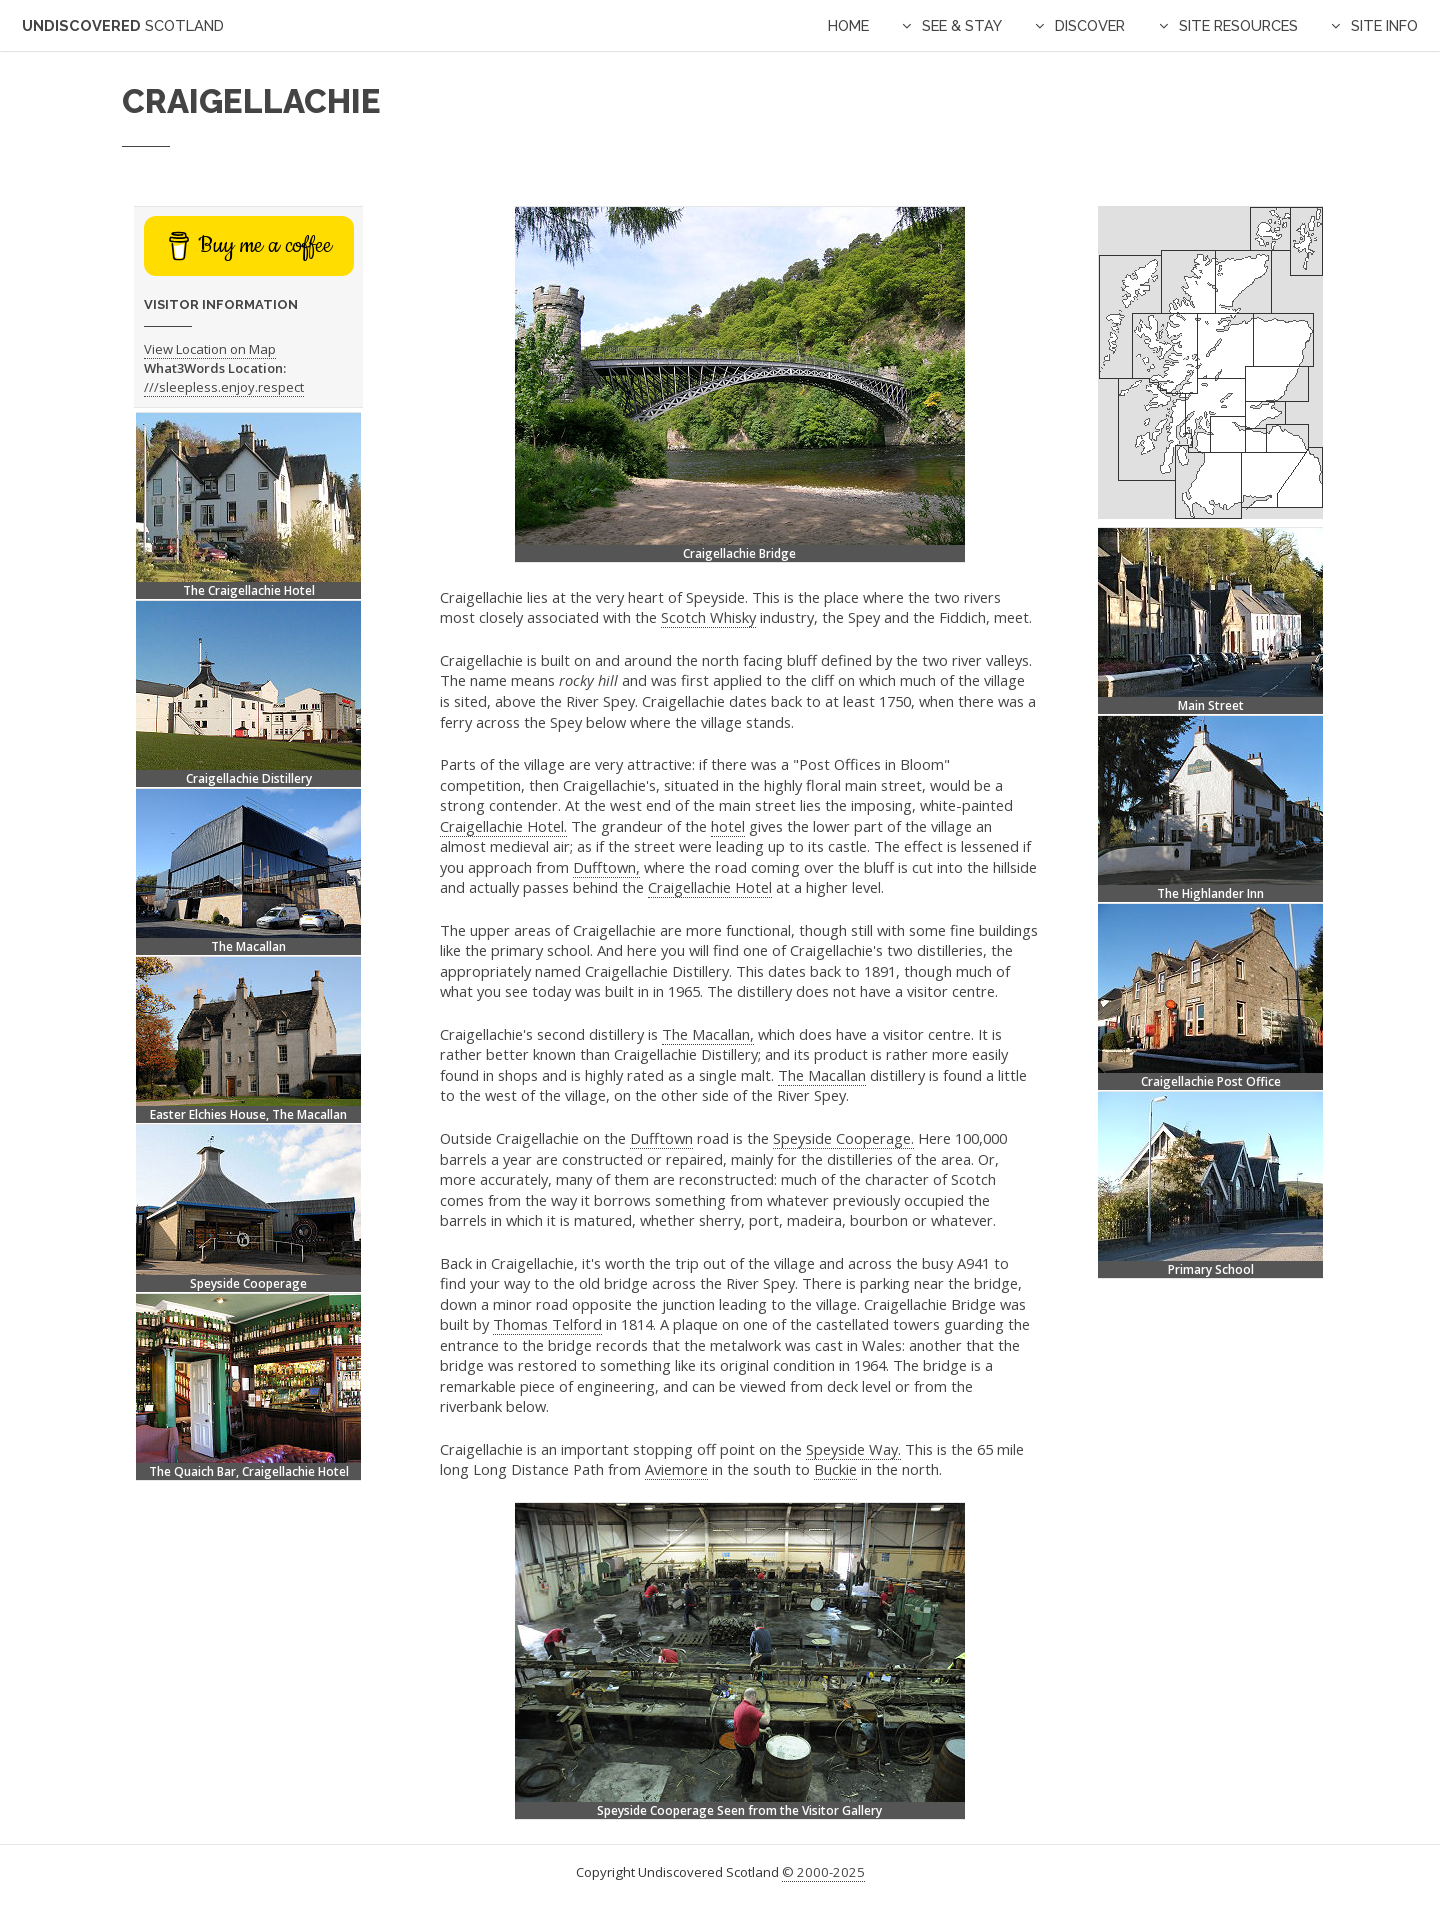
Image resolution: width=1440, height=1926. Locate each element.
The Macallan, (708, 1034)
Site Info (1384, 25)
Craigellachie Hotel (710, 887)
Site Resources (1238, 25)
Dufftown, (606, 867)
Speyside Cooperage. (843, 1138)
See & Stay (962, 25)
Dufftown (661, 1138)
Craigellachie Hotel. (503, 826)
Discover (1090, 25)
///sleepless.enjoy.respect (224, 387)
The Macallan (822, 1075)
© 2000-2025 (823, 1872)
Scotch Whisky (708, 617)
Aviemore (676, 1469)
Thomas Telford (547, 1324)
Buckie (835, 1469)
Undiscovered (123, 25)
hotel (728, 826)
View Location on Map (210, 349)
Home (848, 25)
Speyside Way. (853, 1449)
